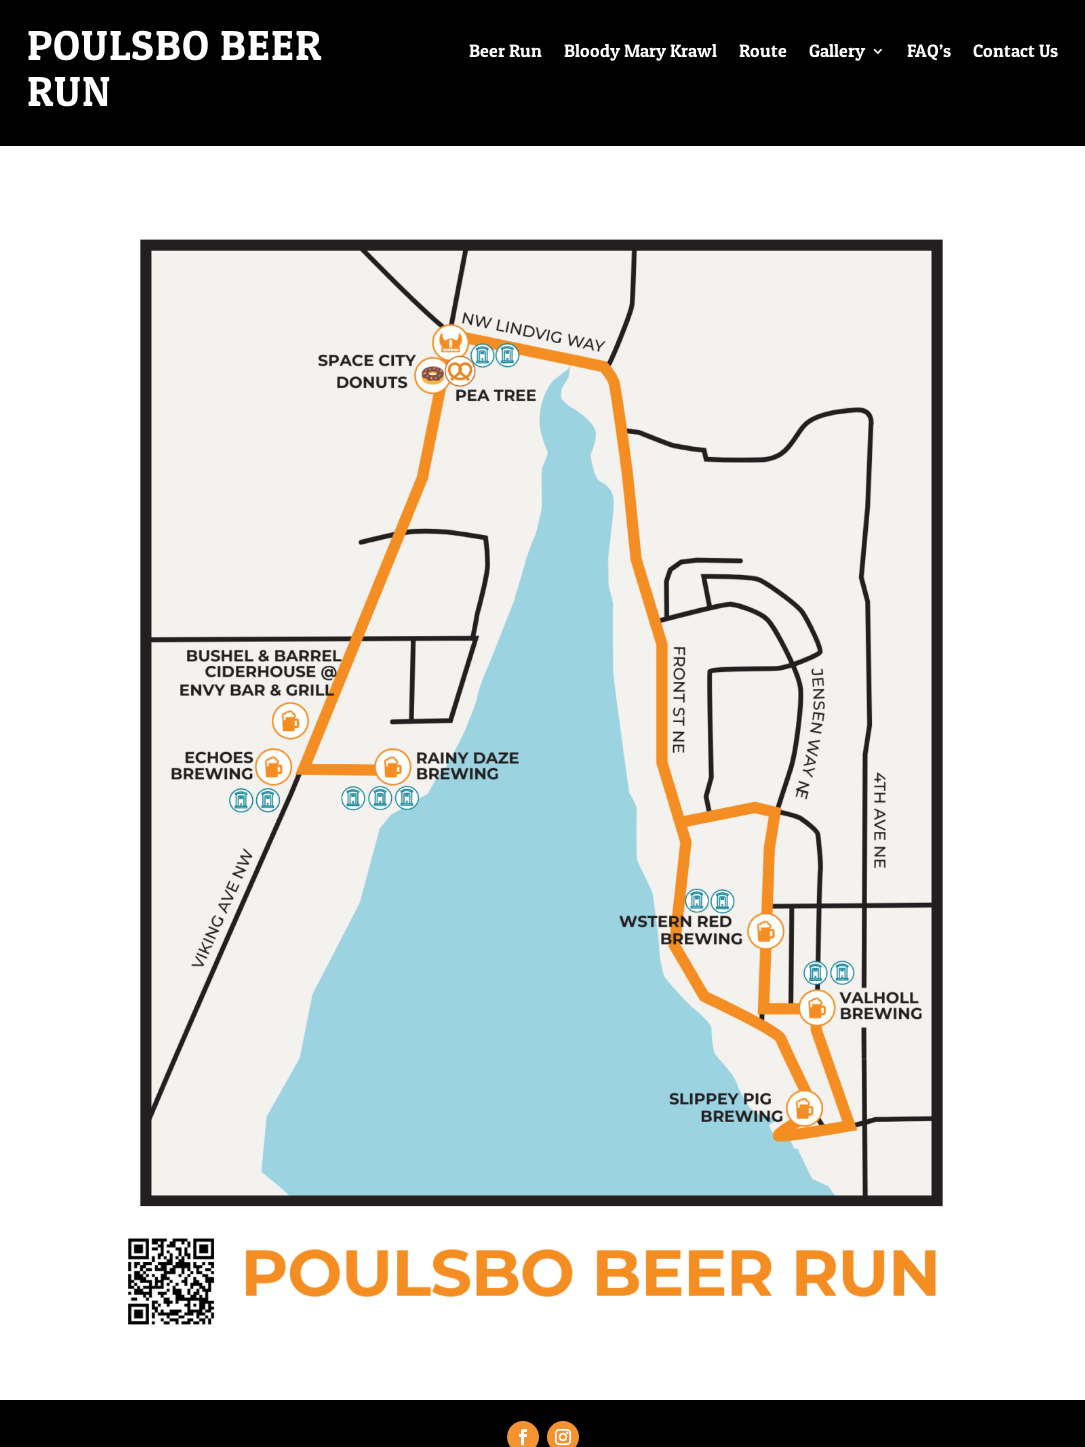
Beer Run (505, 52)
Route (763, 52)
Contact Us (1015, 52)
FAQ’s (929, 52)
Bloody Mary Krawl (640, 52)
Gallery (837, 52)
